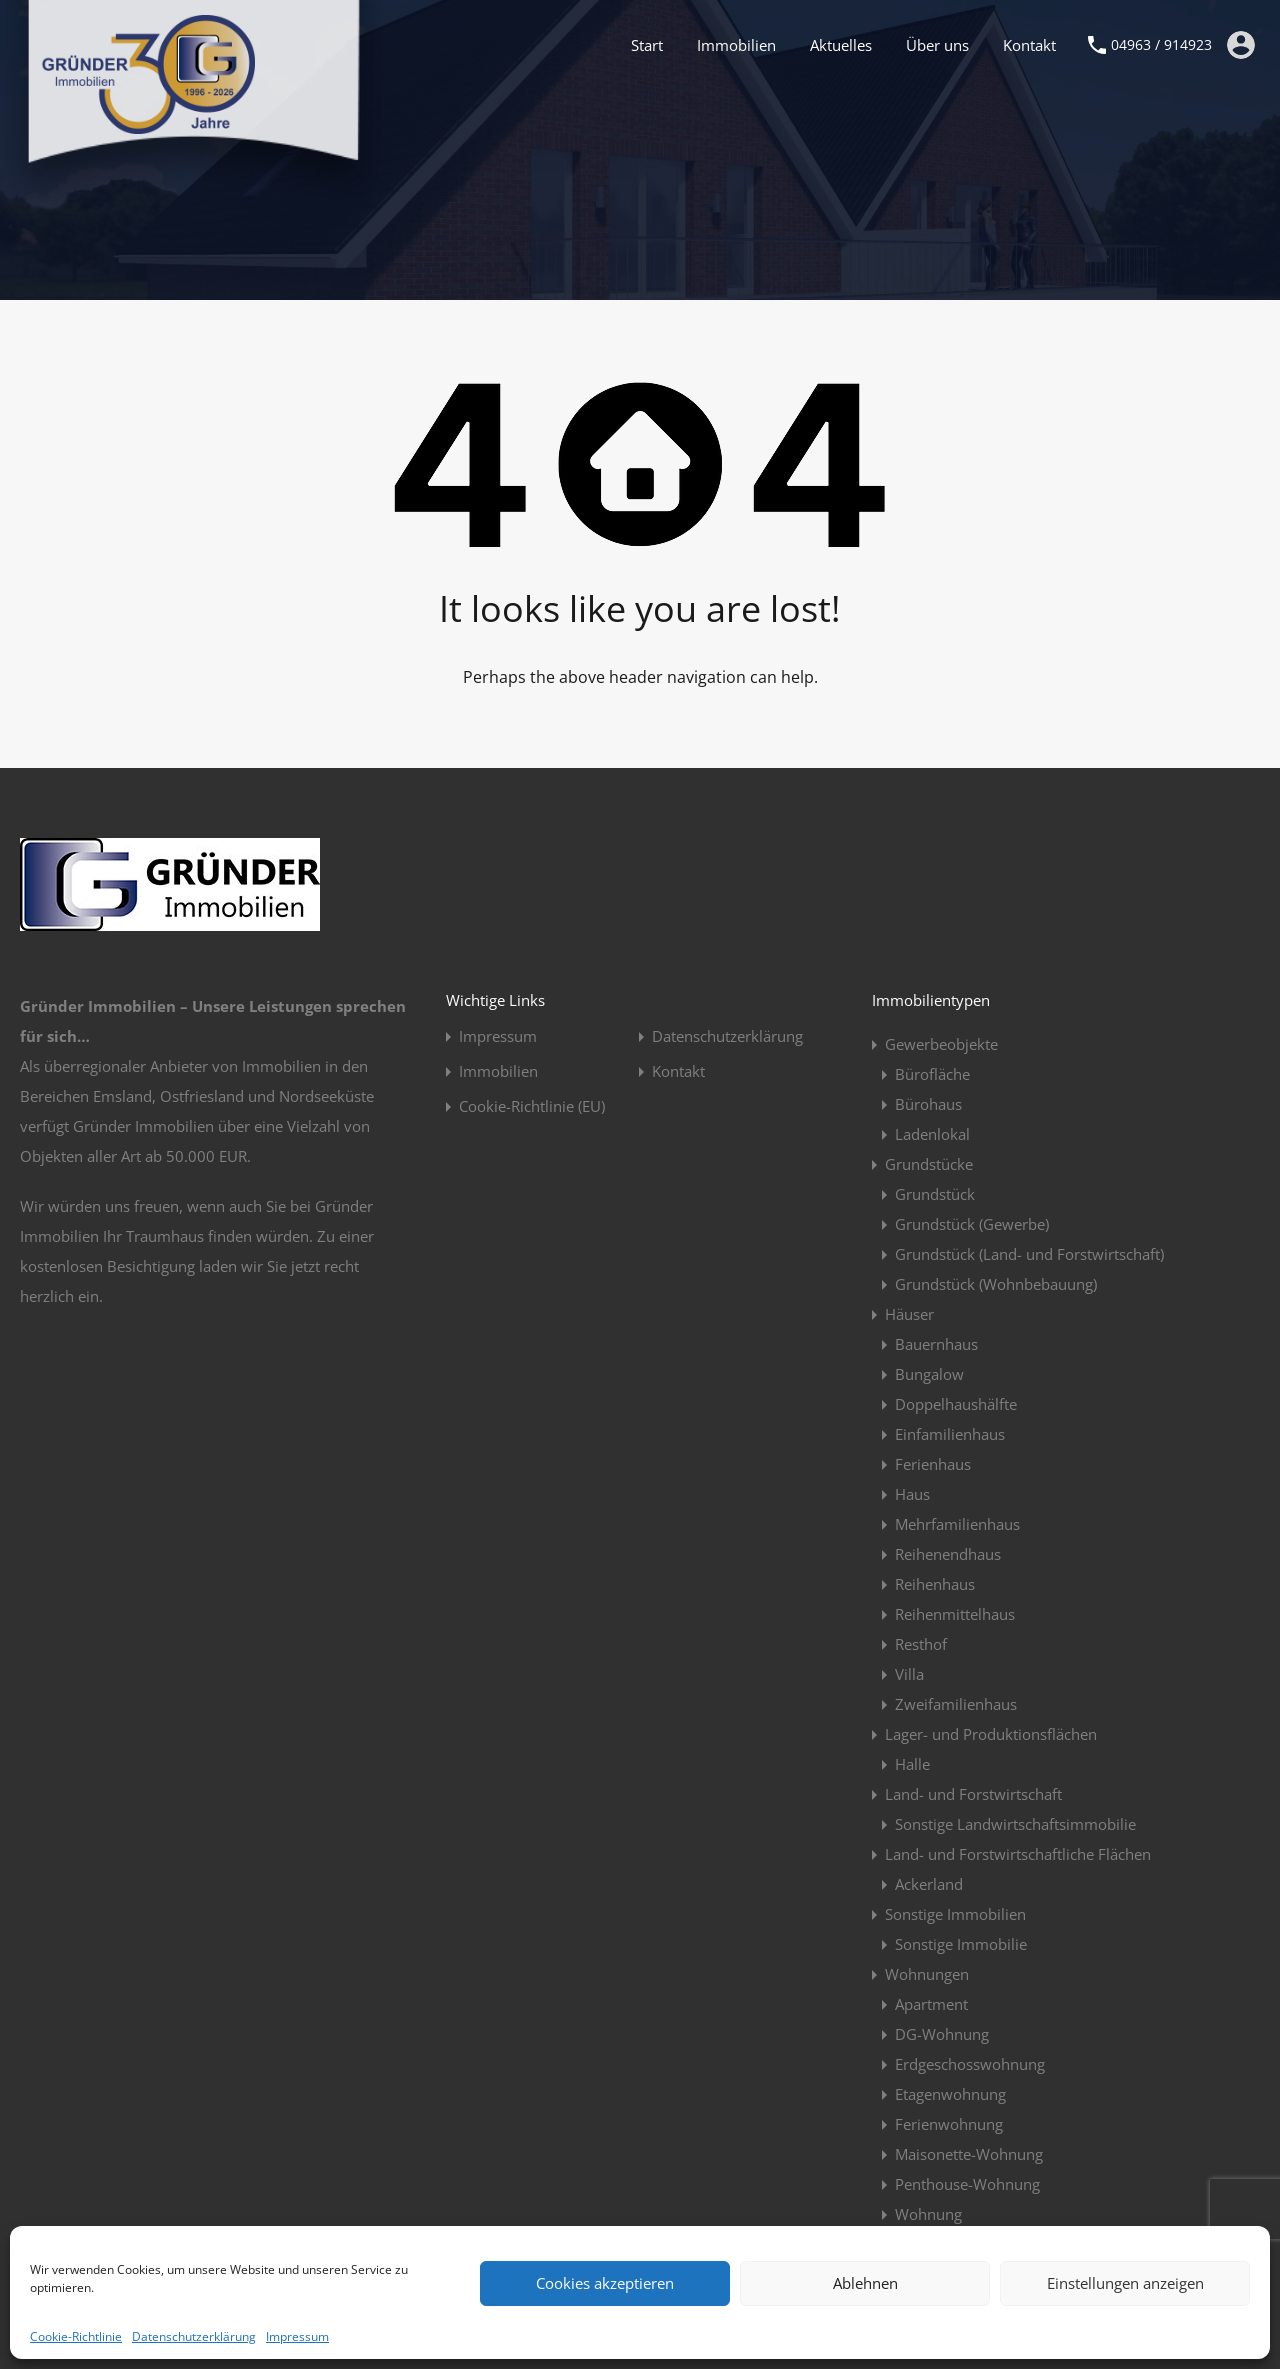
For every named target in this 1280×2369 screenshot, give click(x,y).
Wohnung (928, 2214)
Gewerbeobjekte (941, 1044)
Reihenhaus (935, 1584)
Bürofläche (932, 1074)
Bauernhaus (936, 1344)
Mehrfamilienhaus (957, 1524)
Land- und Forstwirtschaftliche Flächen (1018, 1854)
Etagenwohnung (950, 2094)
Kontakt (1029, 45)
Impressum (297, 2336)
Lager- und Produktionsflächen (991, 1734)
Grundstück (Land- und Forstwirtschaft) (1029, 1254)
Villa (909, 1674)
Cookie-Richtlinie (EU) (532, 1106)
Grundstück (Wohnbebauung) (996, 1284)
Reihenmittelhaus (955, 1614)
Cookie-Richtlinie (76, 2336)
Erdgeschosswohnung (970, 2064)
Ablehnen (865, 2283)
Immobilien (736, 45)
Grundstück (935, 1194)
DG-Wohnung (942, 2034)
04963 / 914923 (1161, 45)
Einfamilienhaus (950, 1434)
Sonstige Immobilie (961, 1944)
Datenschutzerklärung (194, 2336)
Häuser (909, 1314)
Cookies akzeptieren (605, 2283)
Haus (912, 1494)
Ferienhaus (933, 1464)
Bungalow (929, 1374)
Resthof (921, 1644)
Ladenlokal (932, 1134)
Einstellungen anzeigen (1125, 2283)
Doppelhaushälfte (956, 1404)
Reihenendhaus (948, 1554)
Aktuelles (841, 45)
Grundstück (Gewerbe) (972, 1224)
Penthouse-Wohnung (967, 2184)
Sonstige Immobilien (955, 1914)
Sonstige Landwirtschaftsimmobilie (1015, 1824)
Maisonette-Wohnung (969, 2154)
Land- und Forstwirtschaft (973, 1794)
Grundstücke (929, 1164)
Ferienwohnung (949, 2124)
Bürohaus (928, 1104)
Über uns (937, 45)
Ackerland (929, 1884)
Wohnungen (927, 1974)
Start (647, 45)
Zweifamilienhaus (956, 1704)
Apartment (931, 2004)
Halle (912, 1764)
